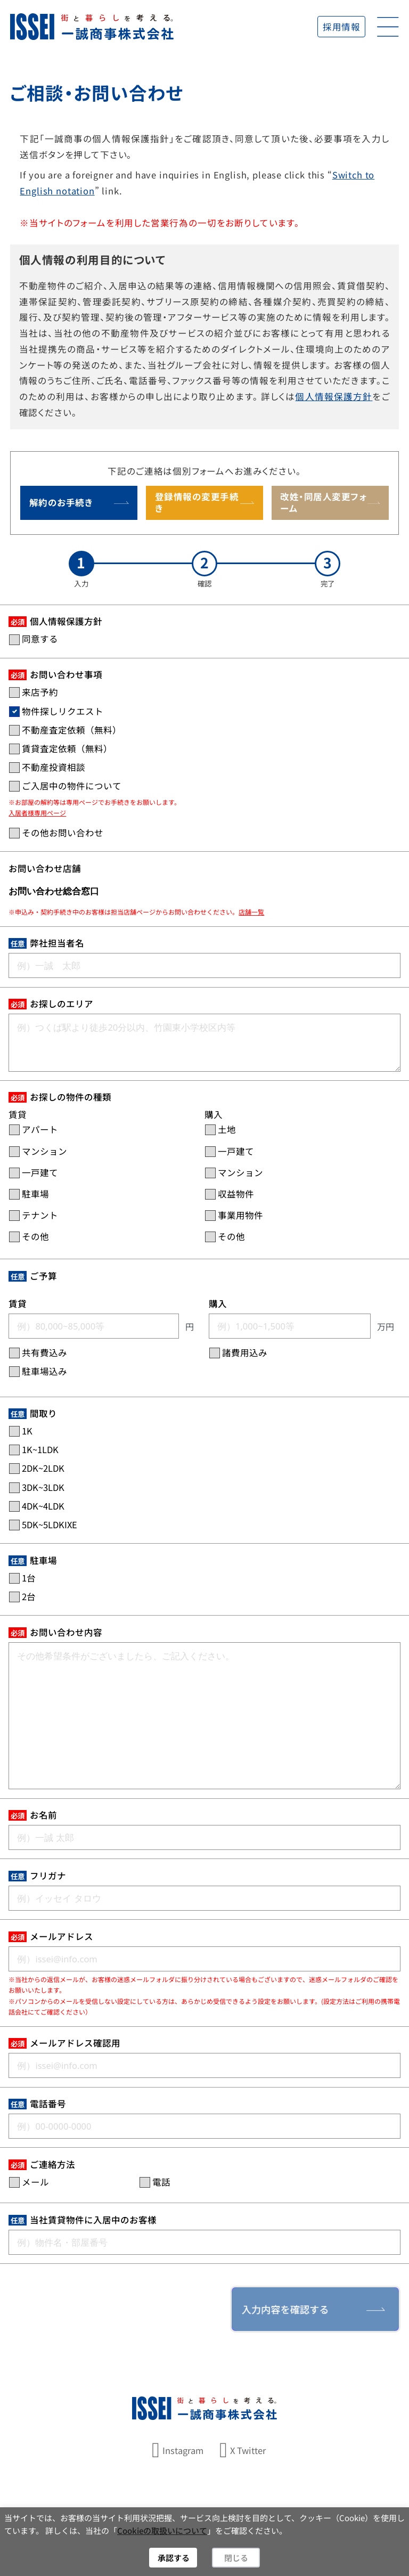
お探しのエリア (61, 1003)
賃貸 (18, 1303)
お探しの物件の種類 (70, 1096)
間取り (43, 1413)
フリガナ (48, 1875)
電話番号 (48, 2103)
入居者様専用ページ (37, 812)
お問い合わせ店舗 (45, 868)
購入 (218, 1303)
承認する (174, 2557)
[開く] (388, 27)
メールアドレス (61, 1936)
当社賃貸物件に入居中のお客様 (93, 2219)
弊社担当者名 (57, 942)
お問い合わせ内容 (66, 1632)
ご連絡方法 (52, 2164)
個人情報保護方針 (333, 396)
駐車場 (43, 1560)
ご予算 (43, 1275)
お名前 (43, 1814)
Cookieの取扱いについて (162, 2530)
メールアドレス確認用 (75, 2042)
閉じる (236, 2557)
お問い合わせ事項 (66, 674)
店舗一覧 (251, 911)
